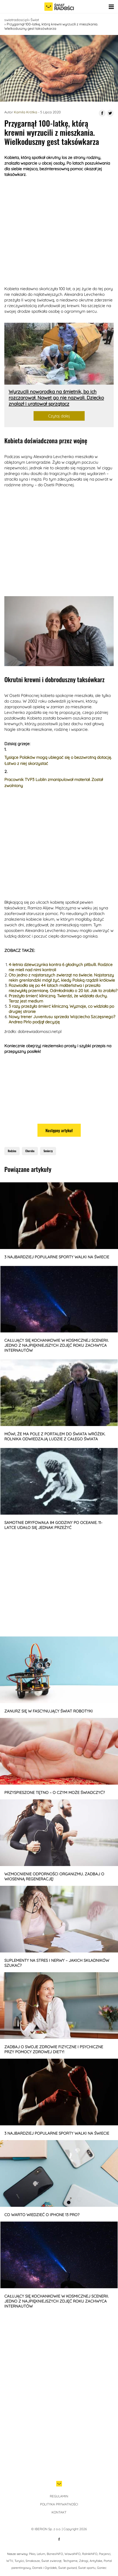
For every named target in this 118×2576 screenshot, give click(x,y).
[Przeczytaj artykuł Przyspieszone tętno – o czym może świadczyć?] (59, 1756)
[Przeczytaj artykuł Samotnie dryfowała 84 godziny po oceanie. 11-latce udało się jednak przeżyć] (59, 1489)
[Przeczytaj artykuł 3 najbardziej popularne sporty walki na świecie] (59, 1220)
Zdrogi (83, 2561)
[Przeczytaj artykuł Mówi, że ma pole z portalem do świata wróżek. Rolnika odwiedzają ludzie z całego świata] (59, 1400)
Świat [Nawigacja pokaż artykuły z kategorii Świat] (35, 20)
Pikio (32, 2554)
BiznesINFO (55, 2554)
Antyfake (96, 2561)
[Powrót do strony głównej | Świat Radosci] (59, 6)
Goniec (102, 2568)
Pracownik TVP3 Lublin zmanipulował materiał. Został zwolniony (53, 782)
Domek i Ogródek (44, 2568)
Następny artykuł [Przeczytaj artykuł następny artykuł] (59, 1130)
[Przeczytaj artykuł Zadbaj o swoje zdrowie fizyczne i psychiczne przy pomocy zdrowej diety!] (59, 2013)
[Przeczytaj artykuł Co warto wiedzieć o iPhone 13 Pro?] (59, 2178)
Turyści (19, 2561)
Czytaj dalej (59, 416)
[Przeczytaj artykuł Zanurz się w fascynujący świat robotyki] (59, 1675)
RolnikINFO (89, 2554)
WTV (9, 2561)
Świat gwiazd (67, 2568)
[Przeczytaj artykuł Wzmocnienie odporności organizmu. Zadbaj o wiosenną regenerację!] (59, 1840)
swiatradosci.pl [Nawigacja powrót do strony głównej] (16, 20)
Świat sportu (86, 2568)
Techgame (70, 2561)
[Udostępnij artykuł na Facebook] (102, 113)
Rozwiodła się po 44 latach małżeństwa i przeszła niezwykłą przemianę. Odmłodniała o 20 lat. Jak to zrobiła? (63, 988)
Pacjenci (104, 2554)
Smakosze (33, 2561)
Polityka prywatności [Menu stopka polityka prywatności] (59, 2504)
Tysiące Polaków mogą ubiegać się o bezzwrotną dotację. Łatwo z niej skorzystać (58, 760)
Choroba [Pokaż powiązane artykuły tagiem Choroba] (29, 1151)
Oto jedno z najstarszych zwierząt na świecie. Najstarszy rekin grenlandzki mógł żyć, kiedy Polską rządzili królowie (62, 977)
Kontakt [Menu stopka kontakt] (59, 2512)
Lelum (41, 2554)
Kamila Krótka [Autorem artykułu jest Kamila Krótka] (25, 112)
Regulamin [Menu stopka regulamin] (59, 2496)
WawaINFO (73, 2554)
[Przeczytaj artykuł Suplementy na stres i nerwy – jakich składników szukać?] (59, 1927)
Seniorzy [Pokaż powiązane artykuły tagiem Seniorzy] (48, 1151)
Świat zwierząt (51, 2561)
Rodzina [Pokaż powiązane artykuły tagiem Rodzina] (12, 1151)
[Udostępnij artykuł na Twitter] (110, 113)
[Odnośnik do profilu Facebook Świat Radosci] (59, 2539)
